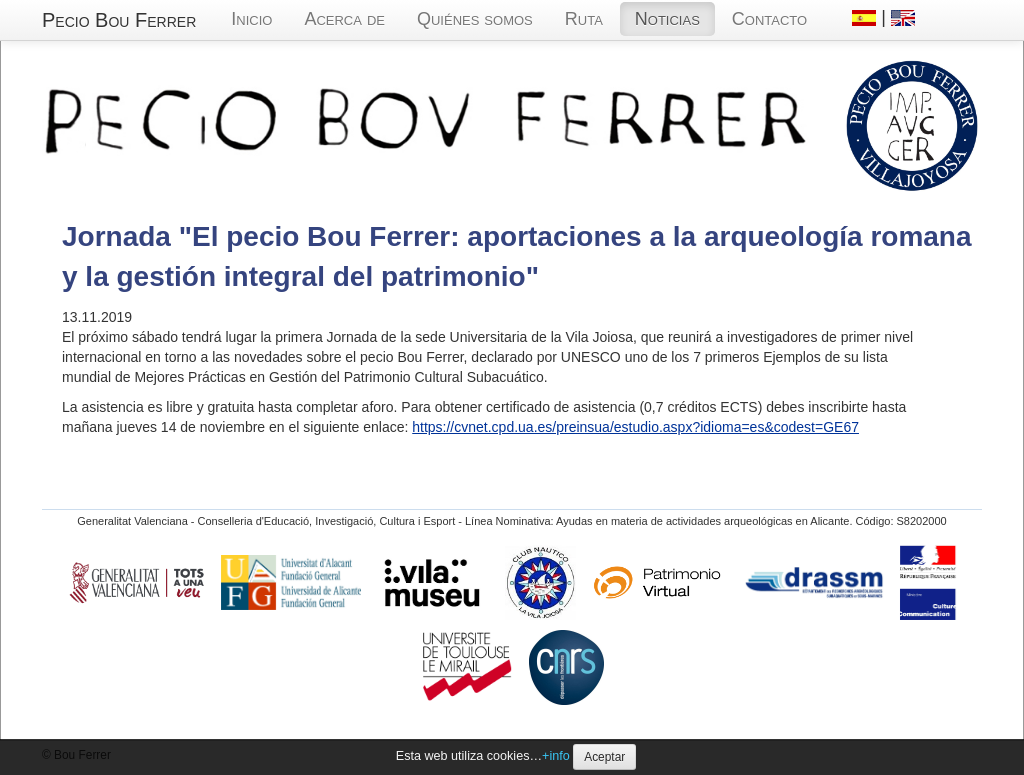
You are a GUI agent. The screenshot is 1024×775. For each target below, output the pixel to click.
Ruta (584, 19)
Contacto (769, 19)
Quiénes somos (475, 19)
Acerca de (344, 19)
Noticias (667, 19)
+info (556, 756)
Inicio (251, 19)
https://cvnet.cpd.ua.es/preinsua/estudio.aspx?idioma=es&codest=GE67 (635, 427)
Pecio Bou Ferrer (119, 20)
